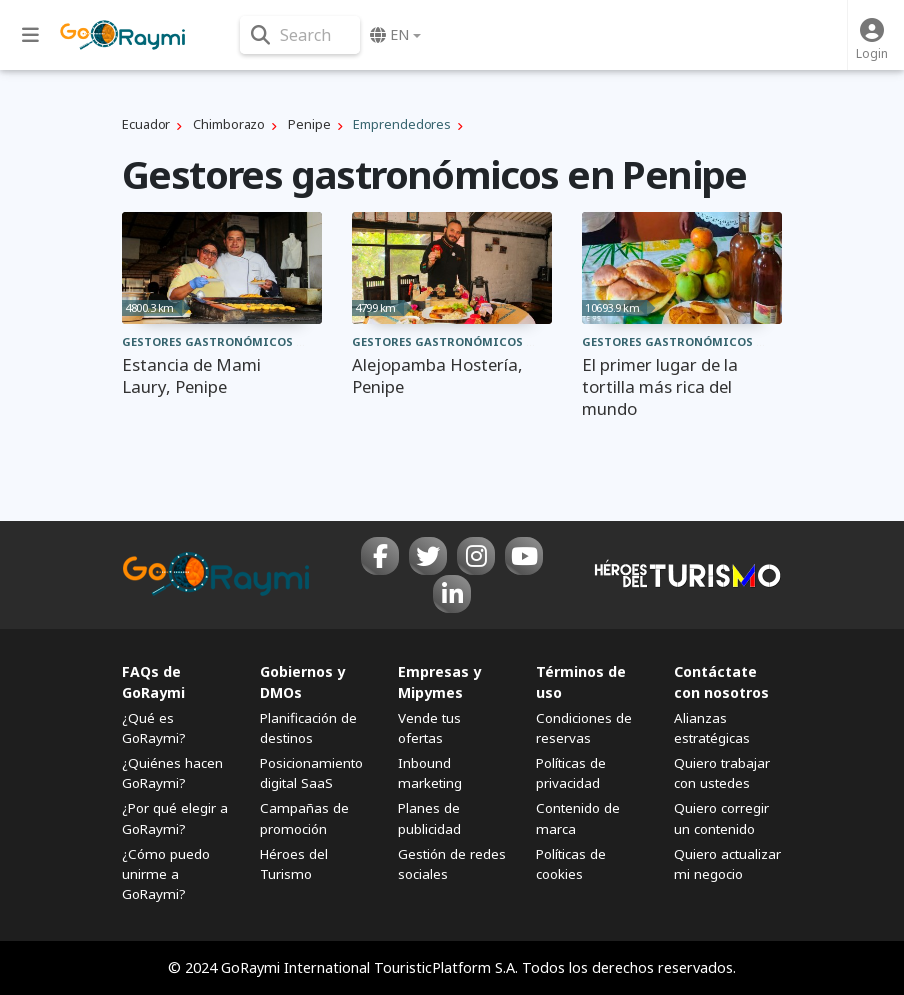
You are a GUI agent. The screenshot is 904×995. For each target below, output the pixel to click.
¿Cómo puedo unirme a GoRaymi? (166, 874)
